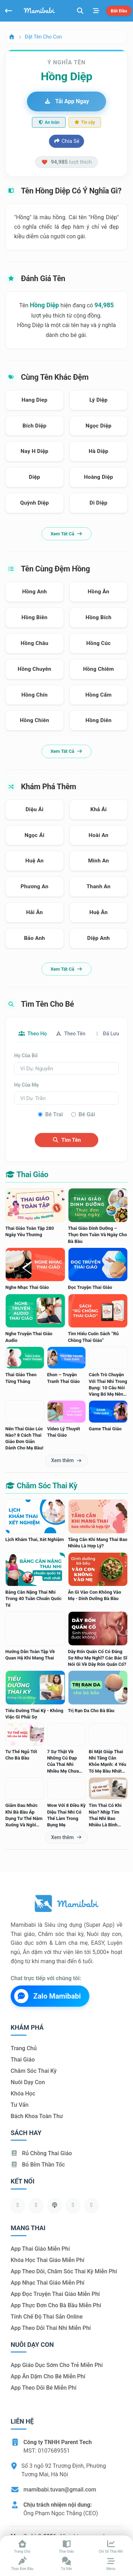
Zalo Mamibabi (47, 1996)
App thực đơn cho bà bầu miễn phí (56, 2305)
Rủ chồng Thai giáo (41, 2153)
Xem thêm (66, 1460)
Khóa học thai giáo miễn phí (47, 2260)
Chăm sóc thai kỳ (34, 2071)
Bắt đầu (119, 10)
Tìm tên (66, 1140)
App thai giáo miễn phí (40, 2248)
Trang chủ (24, 2048)
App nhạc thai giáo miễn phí (47, 2282)
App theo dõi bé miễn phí (43, 2387)
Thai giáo (23, 2059)
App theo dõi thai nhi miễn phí (51, 2328)
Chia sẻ (66, 141)
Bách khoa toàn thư (37, 2116)
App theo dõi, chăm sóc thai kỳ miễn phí (64, 2271)
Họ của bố (26, 1055)
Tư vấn (19, 2104)
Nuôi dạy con (28, 2082)
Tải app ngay (66, 101)
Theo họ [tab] (32, 1034)
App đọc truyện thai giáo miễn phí (55, 2294)
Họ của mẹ (26, 1085)
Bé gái (86, 1114)
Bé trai (54, 1114)
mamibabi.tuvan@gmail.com (59, 2489)
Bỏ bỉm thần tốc (38, 2164)
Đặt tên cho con (43, 37)
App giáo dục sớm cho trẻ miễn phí (57, 2365)
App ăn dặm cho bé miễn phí (48, 2376)
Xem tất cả (66, 533)
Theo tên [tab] (70, 1034)
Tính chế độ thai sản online (47, 2316)
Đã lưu (106, 1034)
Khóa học (23, 2093)
